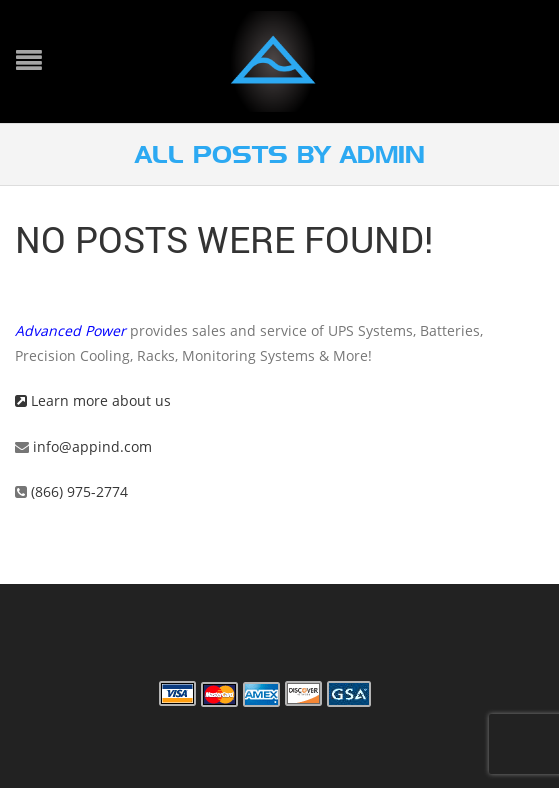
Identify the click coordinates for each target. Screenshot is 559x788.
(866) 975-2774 (77, 491)
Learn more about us (93, 400)
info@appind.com (92, 446)
